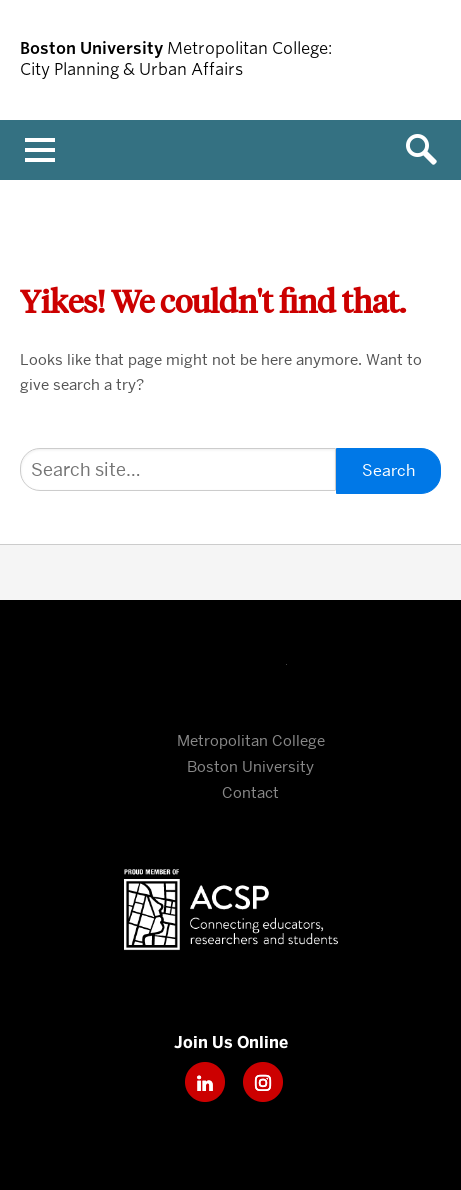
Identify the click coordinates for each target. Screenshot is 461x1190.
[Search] (178, 469)
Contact (250, 793)
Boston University (231, 671)
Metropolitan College (251, 741)
